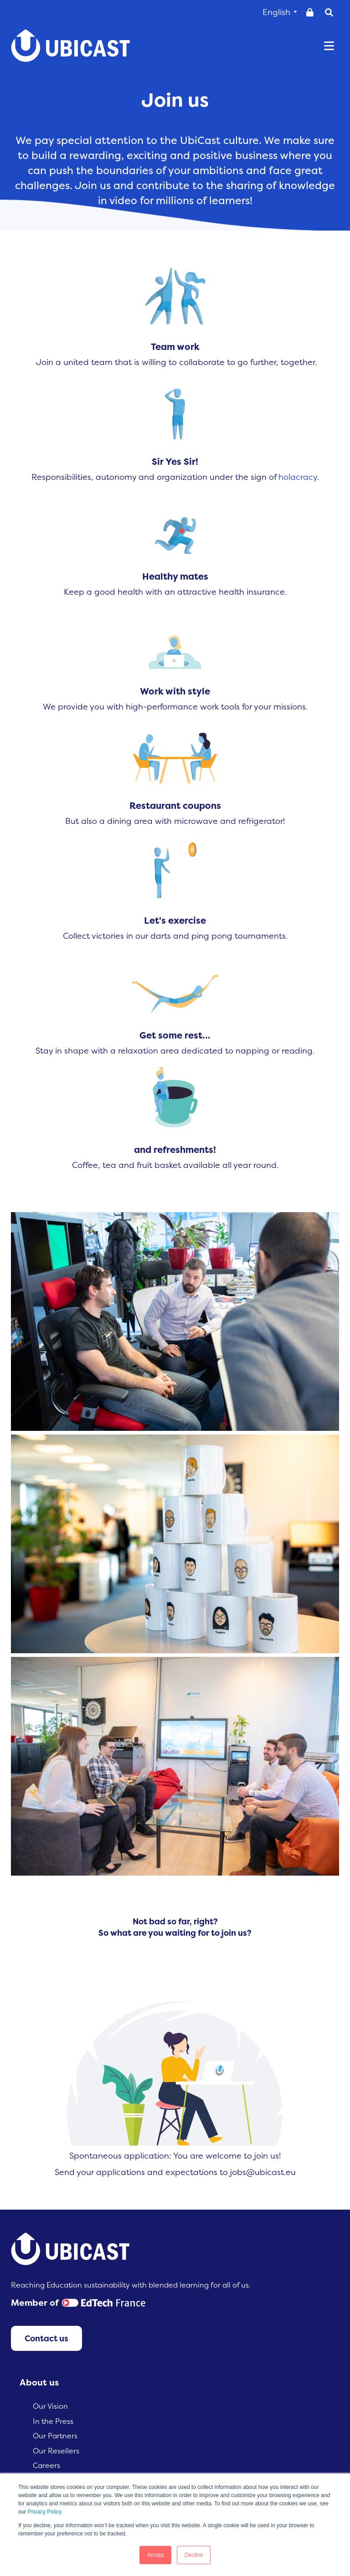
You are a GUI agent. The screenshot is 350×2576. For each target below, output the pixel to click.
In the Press (53, 2421)
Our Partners (55, 2436)
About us (39, 2382)
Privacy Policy (45, 2512)
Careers (46, 2465)
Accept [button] (155, 2555)
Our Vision (50, 2406)
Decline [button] (194, 2555)
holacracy (297, 477)
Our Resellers (56, 2451)
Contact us (46, 2338)
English (279, 12)
